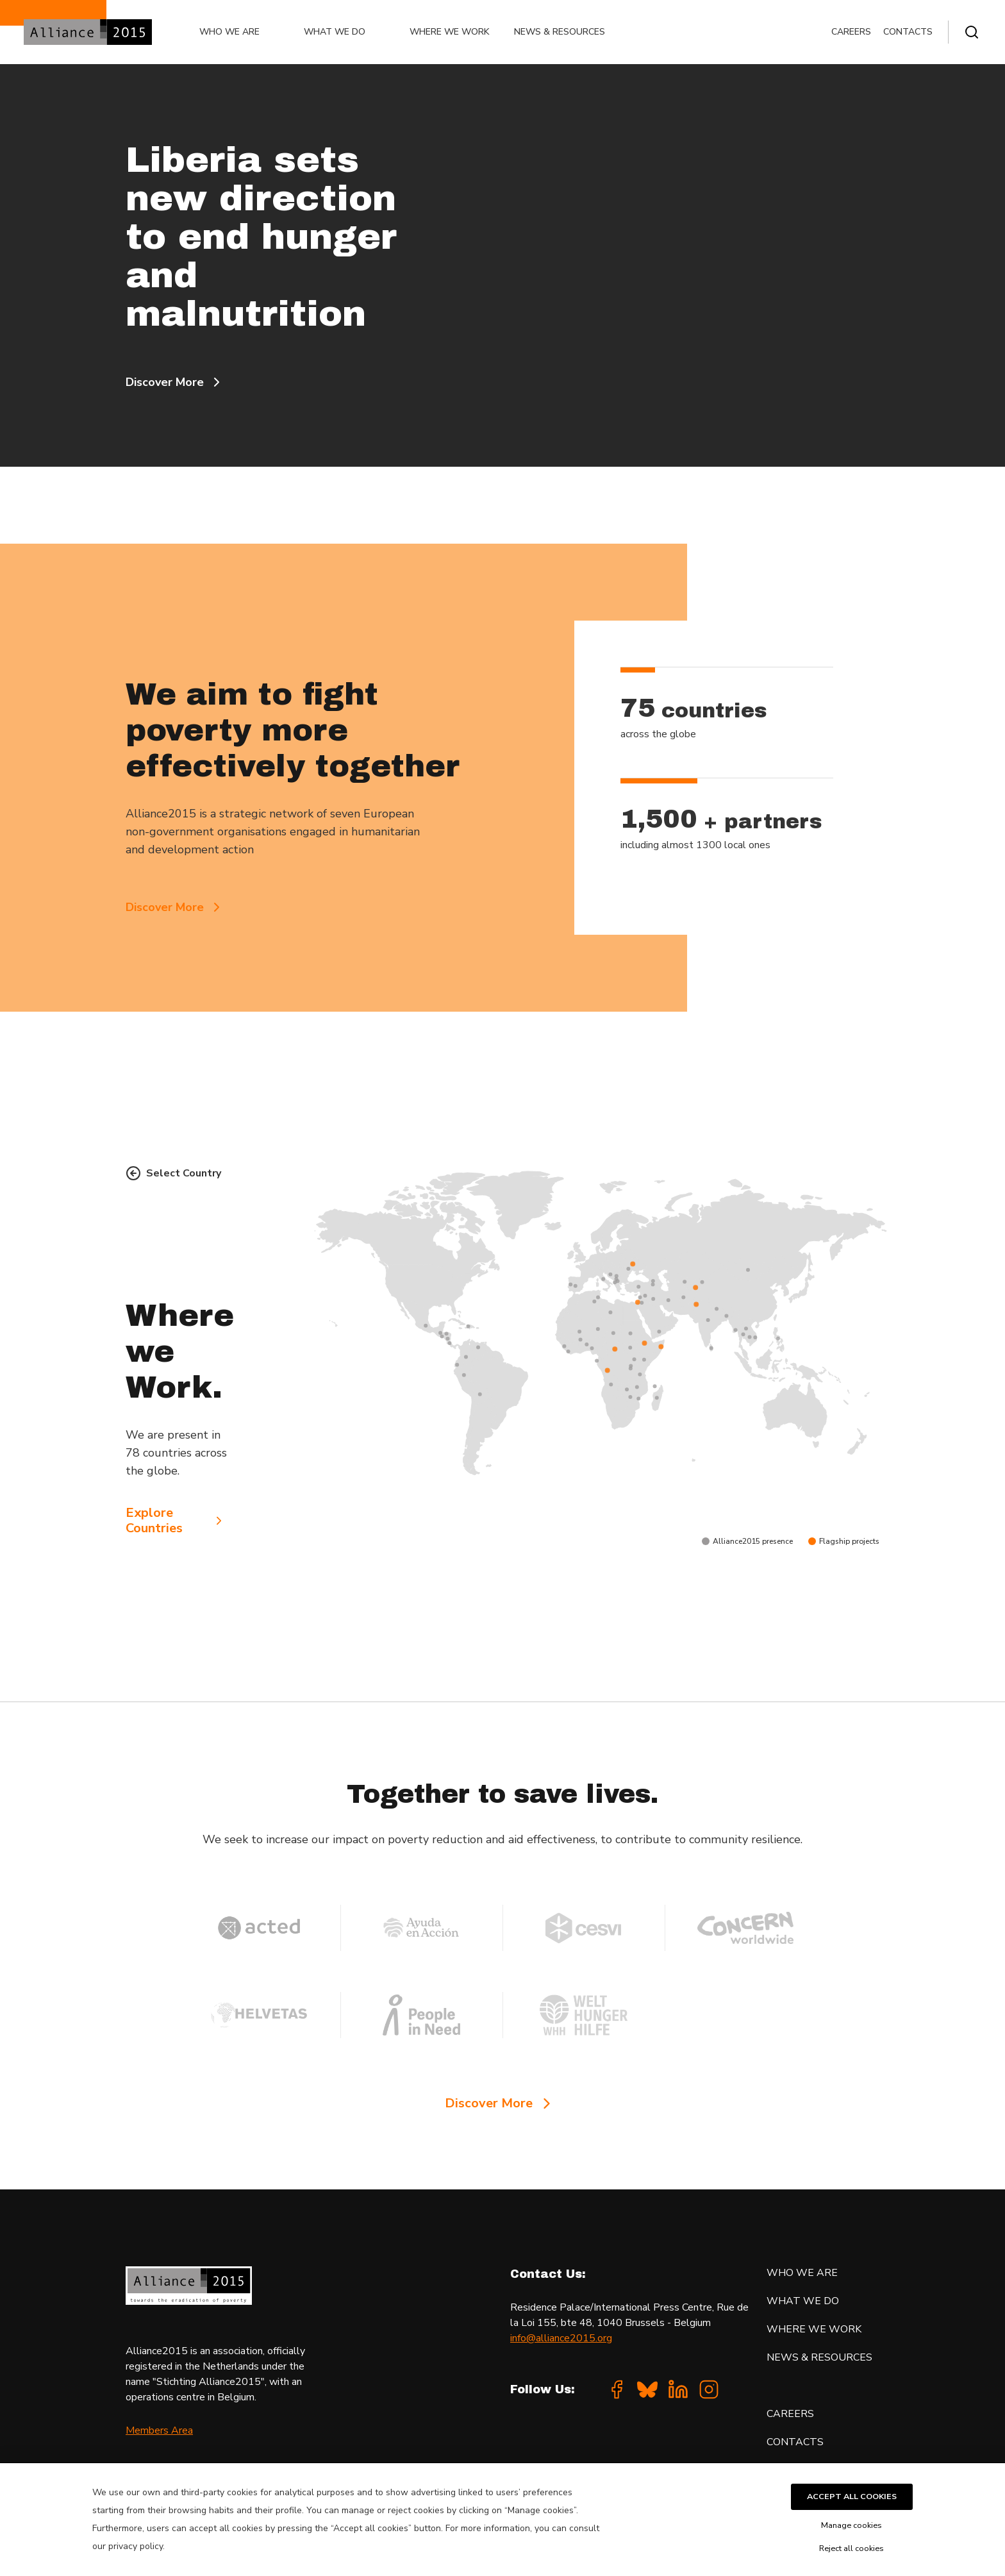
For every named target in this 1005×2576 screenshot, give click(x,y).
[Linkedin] (678, 2389)
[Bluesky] (647, 2389)
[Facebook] (616, 2389)
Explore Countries (176, 1520)
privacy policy (135, 2546)
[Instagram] (709, 2389)
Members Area (159, 2430)
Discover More (175, 382)
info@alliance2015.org (561, 2338)
